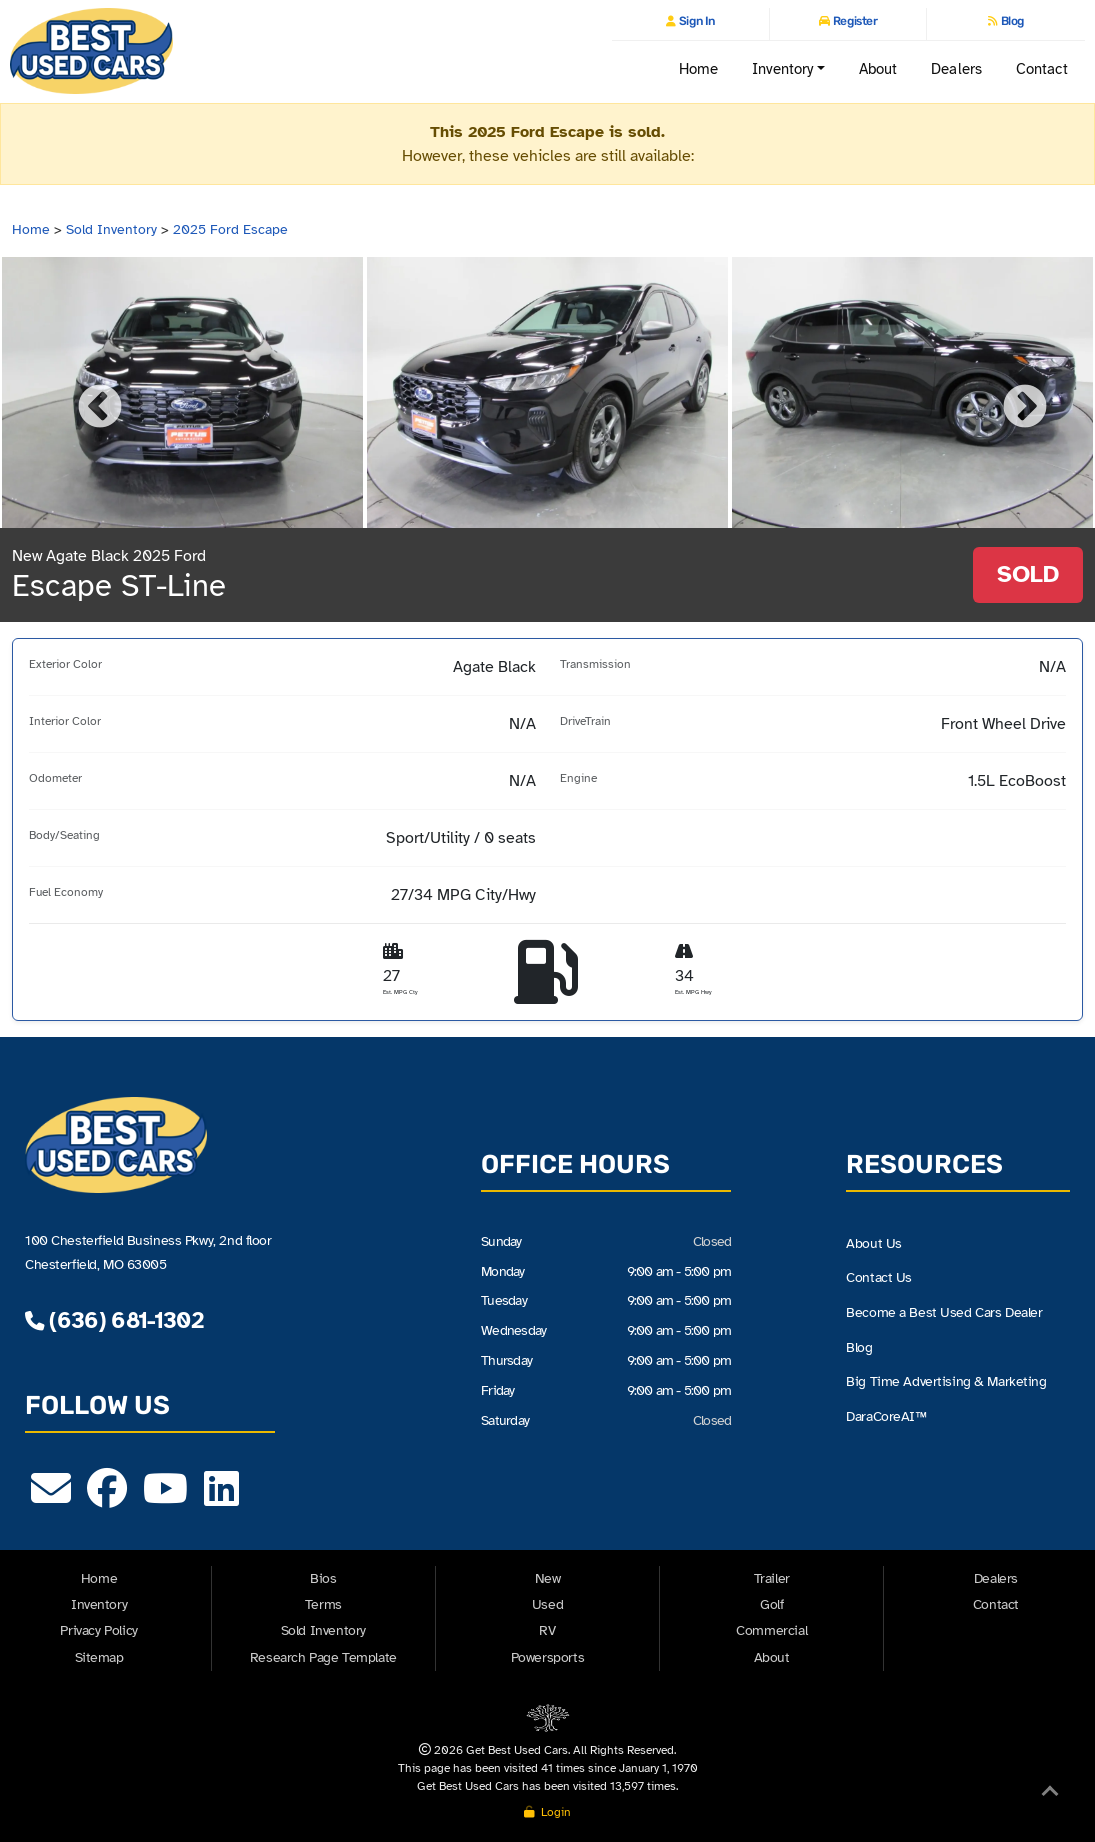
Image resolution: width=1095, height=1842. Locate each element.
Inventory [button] (783, 68)
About (878, 68)
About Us (874, 1243)
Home (698, 68)
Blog (1011, 21)
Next (1010, 393)
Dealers (956, 68)
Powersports (548, 1657)
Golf (771, 1604)
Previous (85, 393)
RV (547, 1630)
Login (547, 1812)
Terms (323, 1604)
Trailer (772, 1578)
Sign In (695, 21)
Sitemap (99, 1657)
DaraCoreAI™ (886, 1416)
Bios (323, 1578)
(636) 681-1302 (114, 1320)
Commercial (771, 1630)
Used (547, 1604)
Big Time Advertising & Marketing (946, 1381)
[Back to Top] (1050, 1795)
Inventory (99, 1604)
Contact (1042, 68)
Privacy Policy (98, 1630)
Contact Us (879, 1277)
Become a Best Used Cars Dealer (944, 1312)
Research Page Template (323, 1657)
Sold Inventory (111, 229)
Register (853, 21)
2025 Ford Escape (230, 229)
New (548, 1578)
